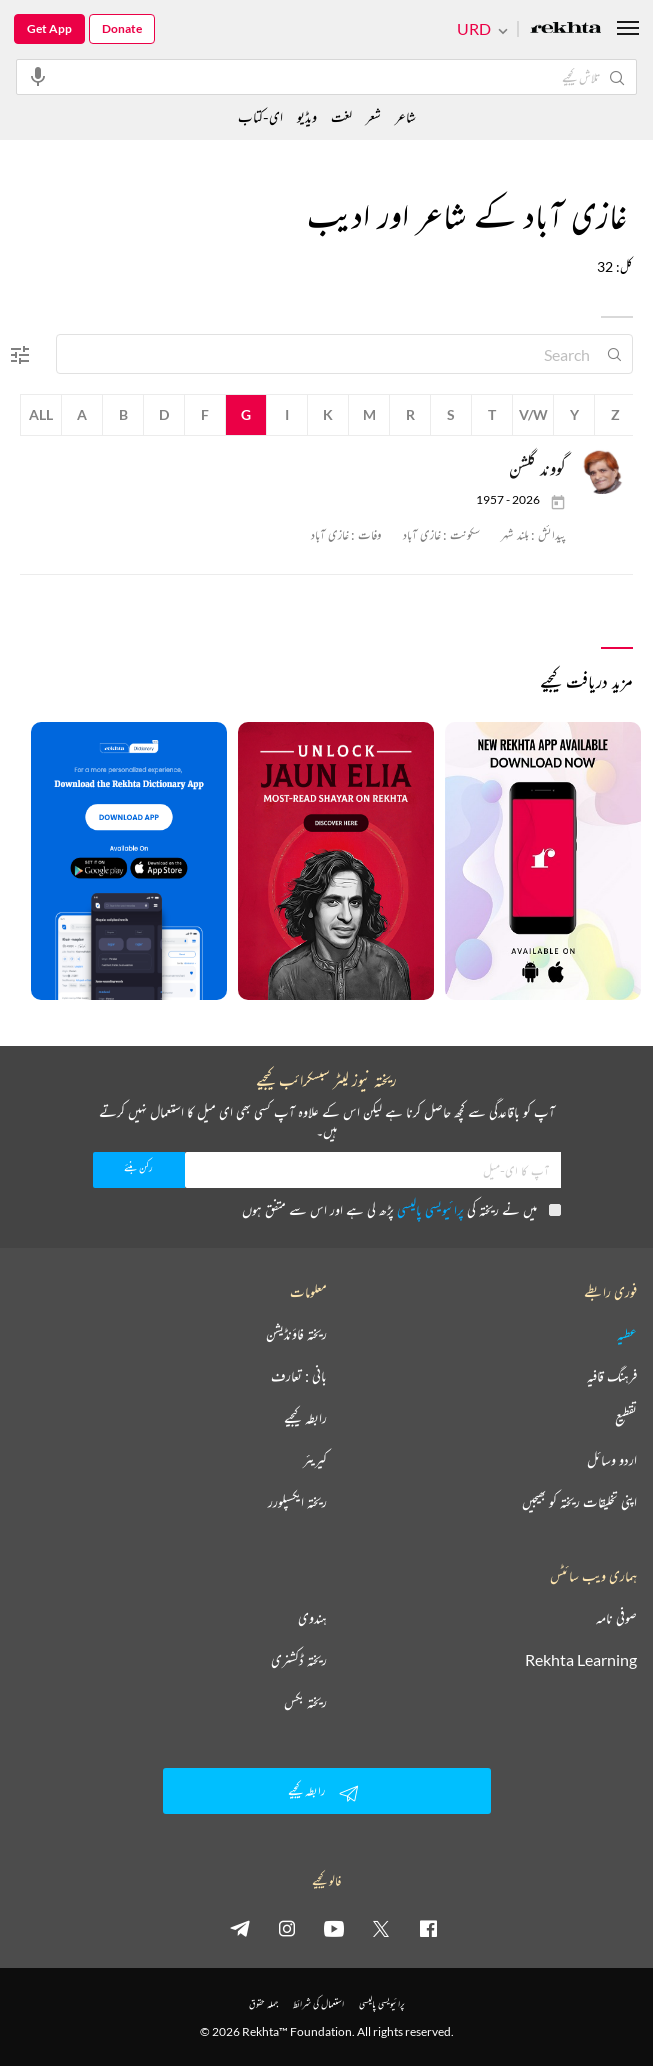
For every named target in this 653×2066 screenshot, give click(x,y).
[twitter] (381, 1928)
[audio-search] (38, 76)
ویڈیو (307, 116)
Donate (122, 28)
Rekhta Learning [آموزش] (581, 1660)
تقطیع (626, 1418)
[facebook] (428, 1928)
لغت (341, 116)
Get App (49, 28)
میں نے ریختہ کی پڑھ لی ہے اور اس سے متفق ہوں (401, 1209)
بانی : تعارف (299, 1376)
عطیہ (627, 1334)
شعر (373, 116)
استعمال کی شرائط (318, 2003)
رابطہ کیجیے (305, 1418)
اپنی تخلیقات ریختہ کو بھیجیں (579, 1502)
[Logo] (566, 29)
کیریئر (315, 1460)
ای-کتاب (260, 116)
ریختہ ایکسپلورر (297, 1502)
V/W (533, 414)
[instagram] (287, 1928)
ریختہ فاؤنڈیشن (296, 1334)
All (41, 414)
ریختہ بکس (305, 1702)
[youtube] (334, 1928)
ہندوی (312, 1618)
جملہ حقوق (263, 2003)
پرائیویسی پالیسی (430, 1209)
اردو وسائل (612, 1460)
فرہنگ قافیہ (612, 1376)
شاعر (405, 116)
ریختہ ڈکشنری (299, 1660)
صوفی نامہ (616, 1618)
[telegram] (240, 1928)
